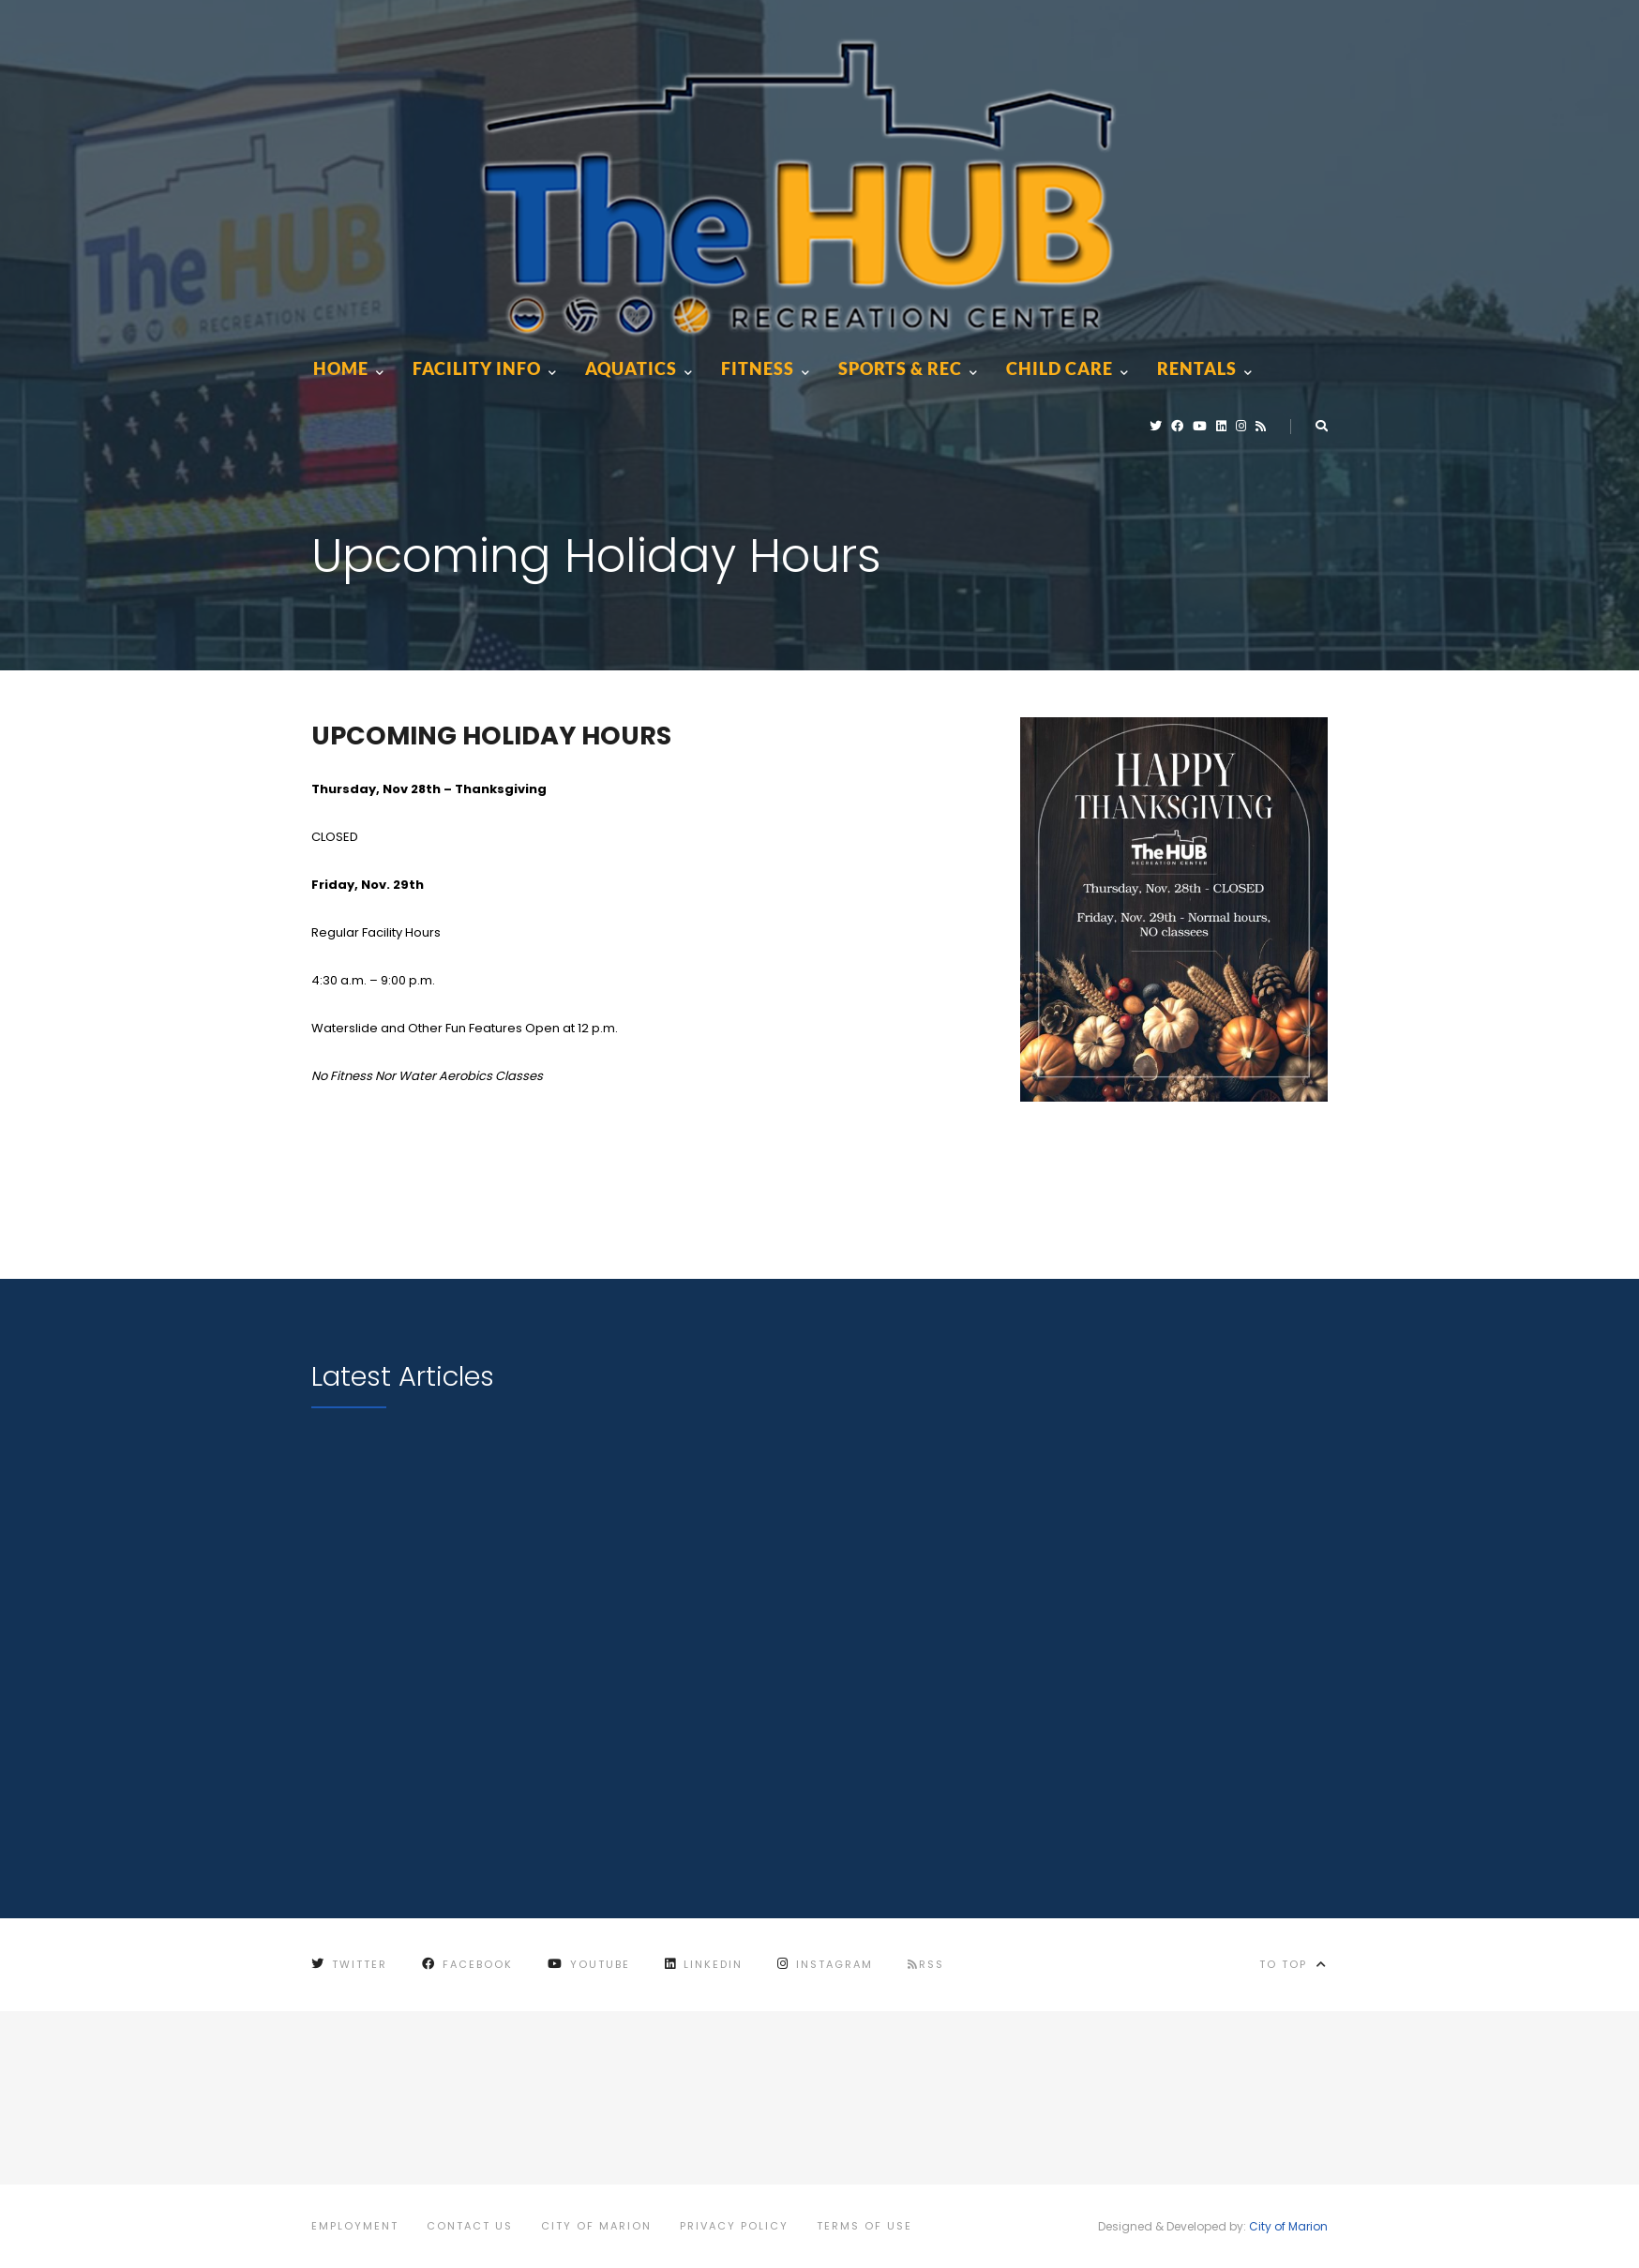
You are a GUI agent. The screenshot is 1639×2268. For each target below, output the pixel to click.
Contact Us (470, 2225)
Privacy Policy (734, 2225)
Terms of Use (864, 2225)
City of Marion (596, 2225)
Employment (354, 2225)
